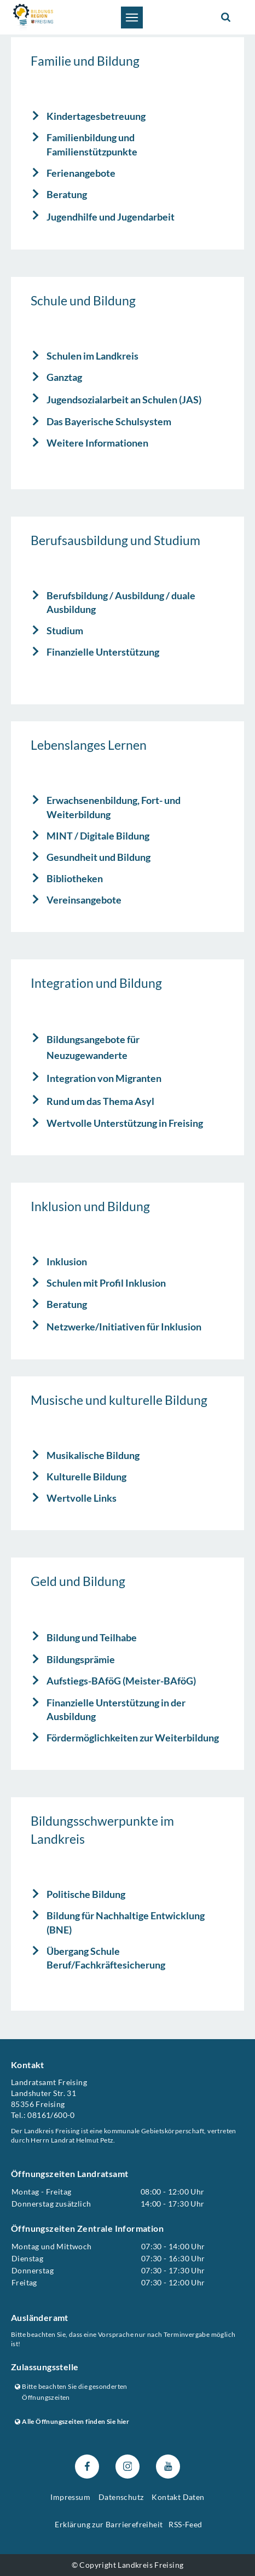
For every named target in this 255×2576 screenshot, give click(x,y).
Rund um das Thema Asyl (100, 1101)
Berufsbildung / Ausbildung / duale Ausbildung (121, 602)
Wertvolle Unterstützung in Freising (125, 1123)
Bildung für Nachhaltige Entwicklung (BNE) (126, 1922)
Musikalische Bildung (93, 1455)
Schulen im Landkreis (92, 356)
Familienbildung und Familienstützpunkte (92, 144)
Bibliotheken (75, 878)
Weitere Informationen (97, 443)
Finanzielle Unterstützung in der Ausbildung (116, 1710)
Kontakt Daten (178, 2497)
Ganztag (64, 377)
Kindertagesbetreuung (96, 116)
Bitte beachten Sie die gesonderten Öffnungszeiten (71, 2391)
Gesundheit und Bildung (98, 857)
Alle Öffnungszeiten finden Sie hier (72, 2421)
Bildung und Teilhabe (92, 1637)
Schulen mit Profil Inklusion (106, 1283)
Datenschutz (120, 2497)
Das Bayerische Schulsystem (109, 421)
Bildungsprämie (81, 1660)
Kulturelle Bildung (86, 1477)
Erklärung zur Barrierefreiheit (109, 2524)
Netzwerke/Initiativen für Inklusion (124, 1327)
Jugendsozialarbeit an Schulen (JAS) (124, 399)
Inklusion (67, 1261)
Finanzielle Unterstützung (103, 652)
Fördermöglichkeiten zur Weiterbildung (133, 1738)
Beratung (67, 194)
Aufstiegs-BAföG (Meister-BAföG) (121, 1681)
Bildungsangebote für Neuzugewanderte (93, 1047)
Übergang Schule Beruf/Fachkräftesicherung (106, 1958)
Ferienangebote (81, 173)
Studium (65, 630)
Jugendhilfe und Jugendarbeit (111, 217)
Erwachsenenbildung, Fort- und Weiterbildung (114, 807)
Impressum (70, 2497)
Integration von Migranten (104, 1078)
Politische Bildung (86, 1894)
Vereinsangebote (84, 900)
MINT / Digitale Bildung (98, 836)
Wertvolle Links (82, 1498)
